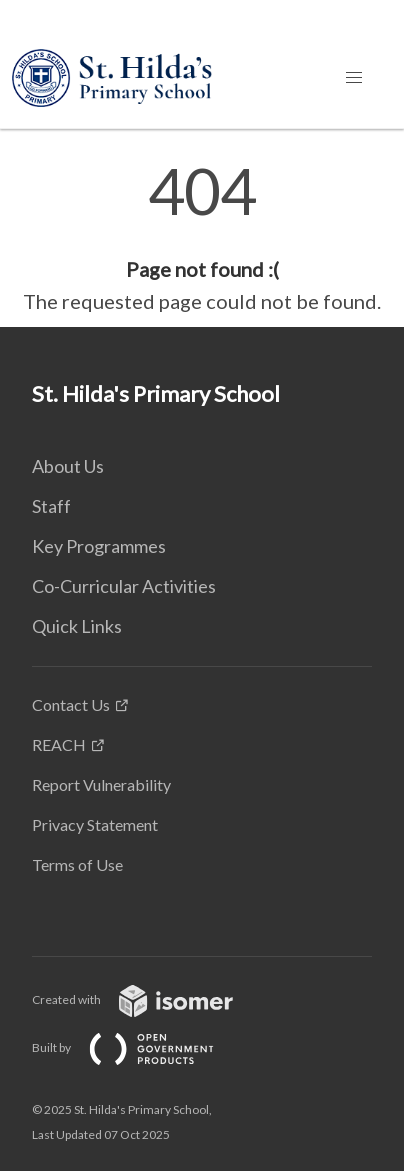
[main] (202, 238)
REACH (59, 744)
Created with (148, 999)
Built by (139, 1047)
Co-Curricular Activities (124, 586)
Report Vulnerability (101, 784)
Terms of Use (77, 864)
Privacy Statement (95, 824)
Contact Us (71, 704)
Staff (51, 506)
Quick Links (77, 626)
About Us (68, 466)
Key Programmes (99, 546)
